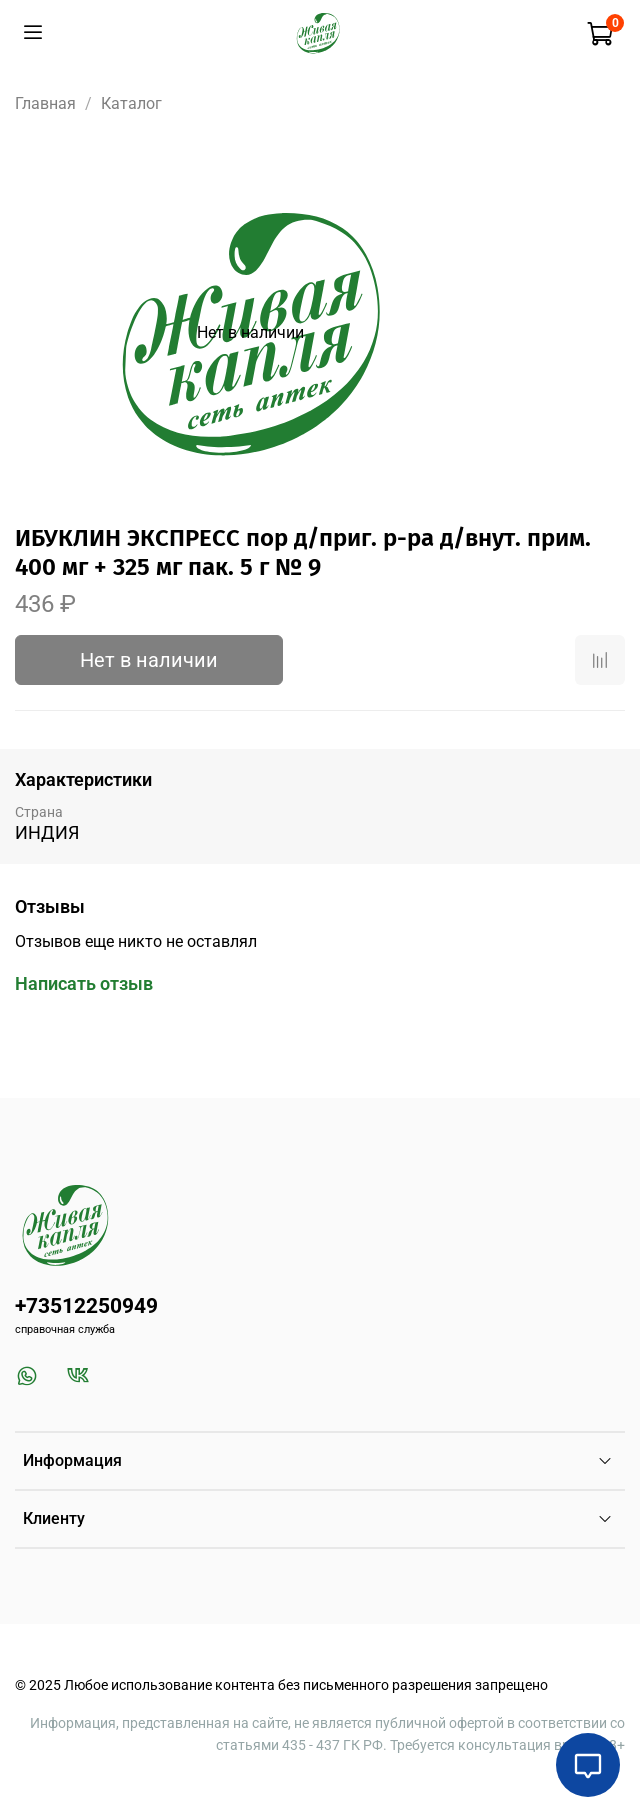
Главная (45, 103)
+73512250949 (86, 1306)
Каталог (131, 103)
